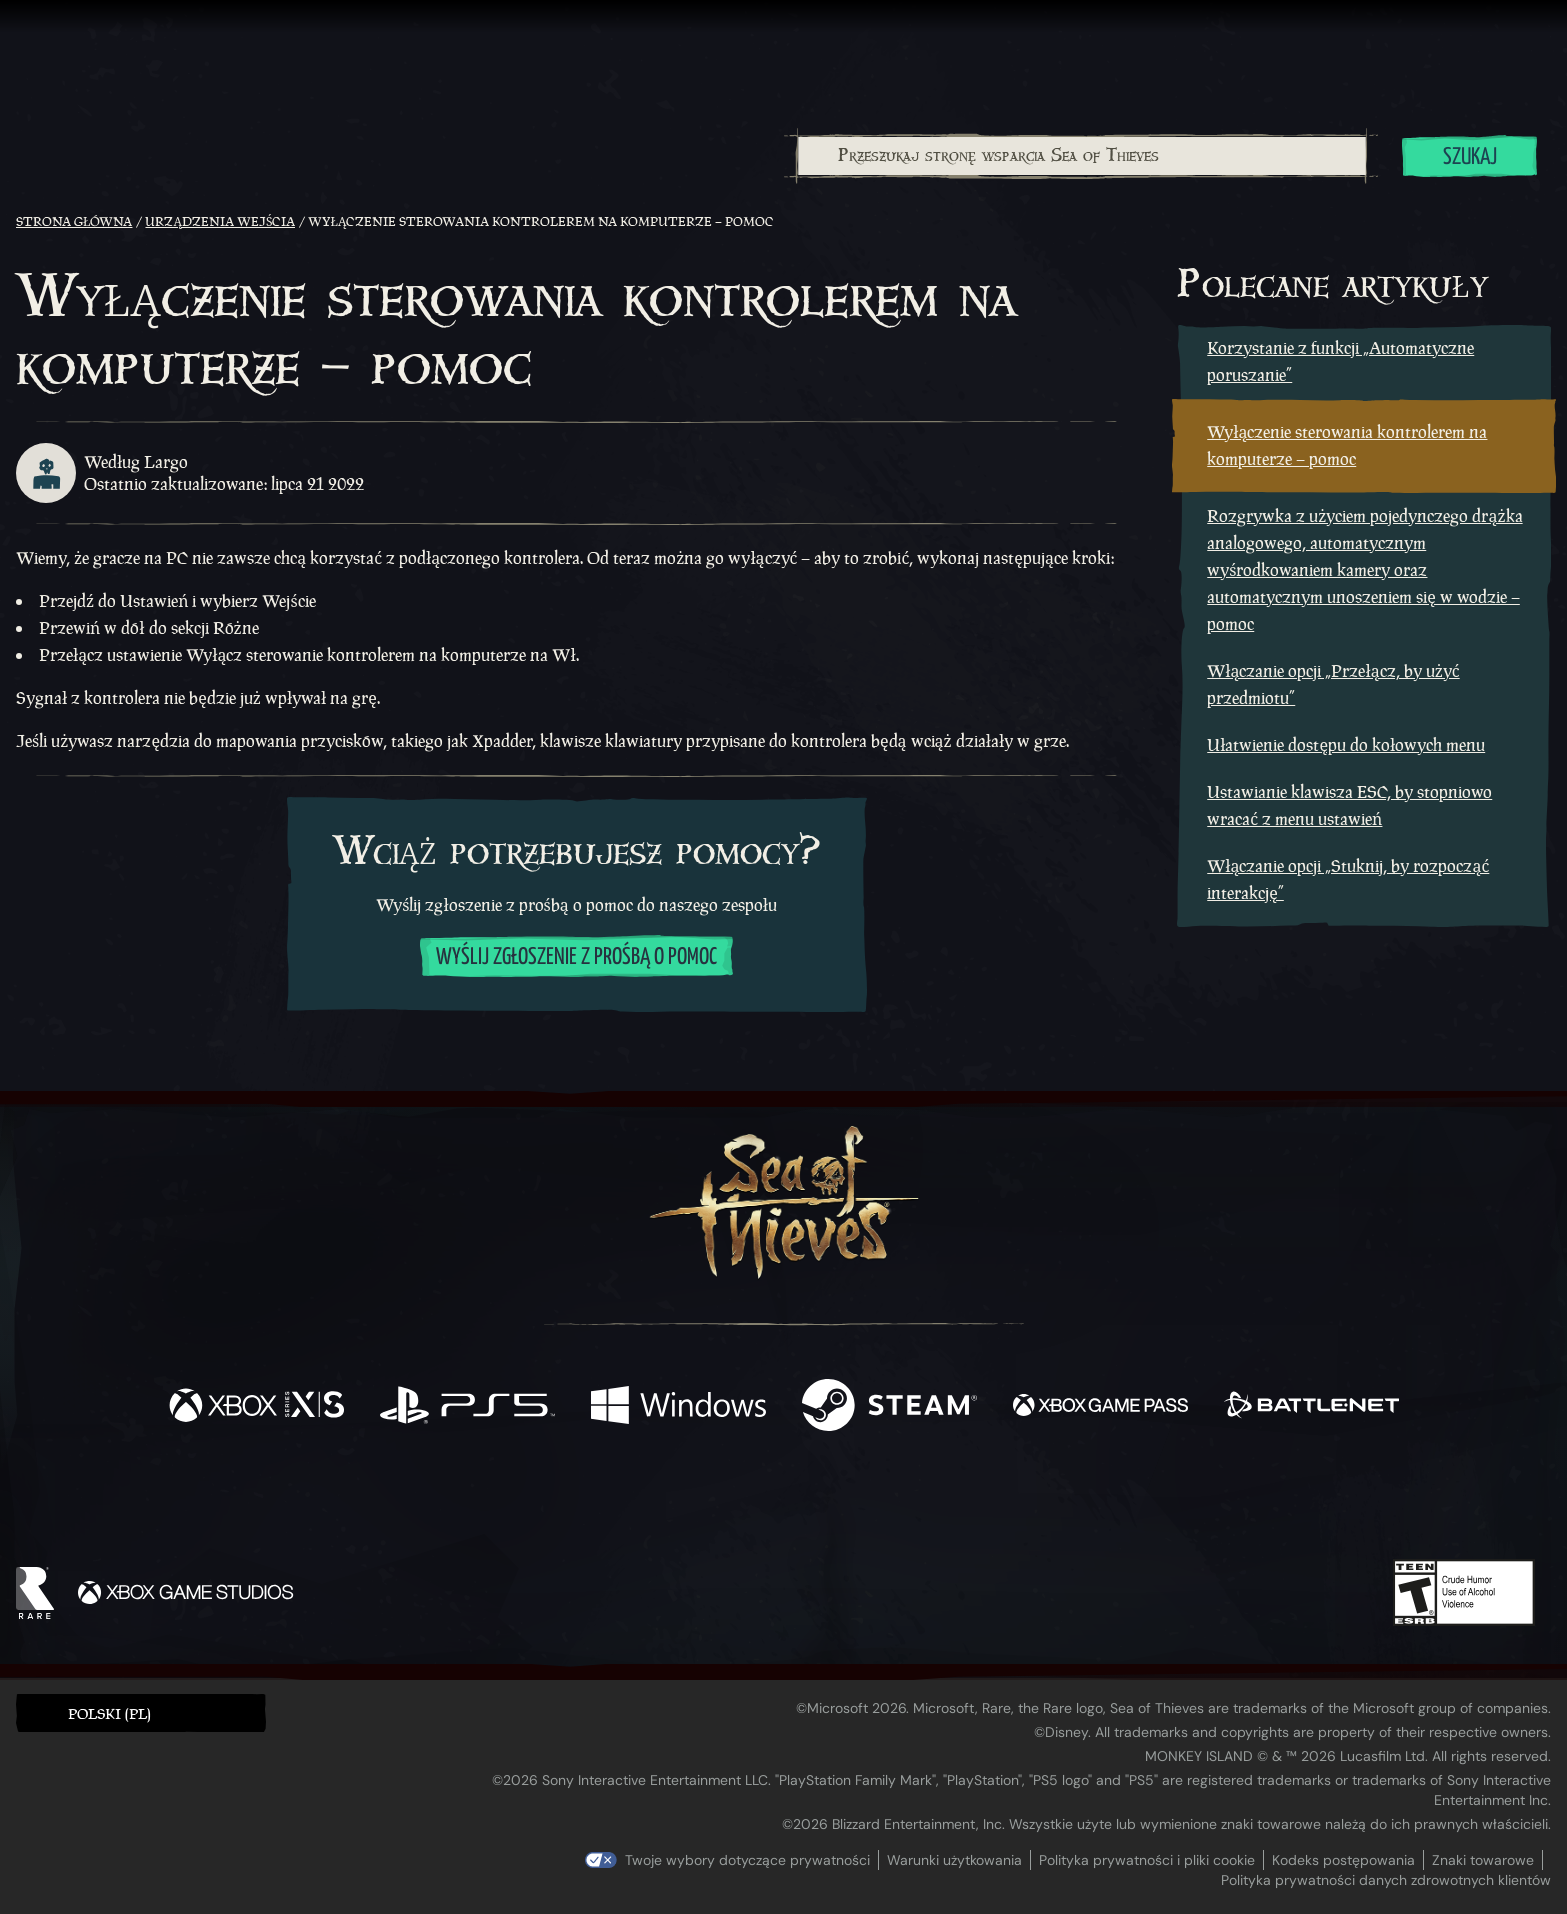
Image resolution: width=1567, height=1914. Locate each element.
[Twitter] (634, 1501)
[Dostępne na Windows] (678, 1407)
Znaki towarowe (1483, 1860)
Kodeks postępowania (1343, 1860)
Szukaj (1470, 157)
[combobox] (1081, 156)
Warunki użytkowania (954, 1860)
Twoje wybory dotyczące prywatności (747, 1860)
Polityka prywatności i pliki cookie (1147, 1860)
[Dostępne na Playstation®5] (467, 1407)
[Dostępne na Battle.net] (1311, 1407)
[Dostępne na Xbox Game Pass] (1100, 1407)
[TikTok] (920, 1503)
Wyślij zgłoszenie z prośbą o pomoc (576, 957)
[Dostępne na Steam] (889, 1407)
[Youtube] (778, 1502)
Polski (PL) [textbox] (109, 1713)
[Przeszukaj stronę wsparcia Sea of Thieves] (1082, 156)
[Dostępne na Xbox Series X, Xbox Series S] (256, 1407)
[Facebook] (583, 1500)
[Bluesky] (976, 1505)
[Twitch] (693, 1503)
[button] (141, 1712)
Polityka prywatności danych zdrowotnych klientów (1386, 1880)
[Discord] (864, 1506)
